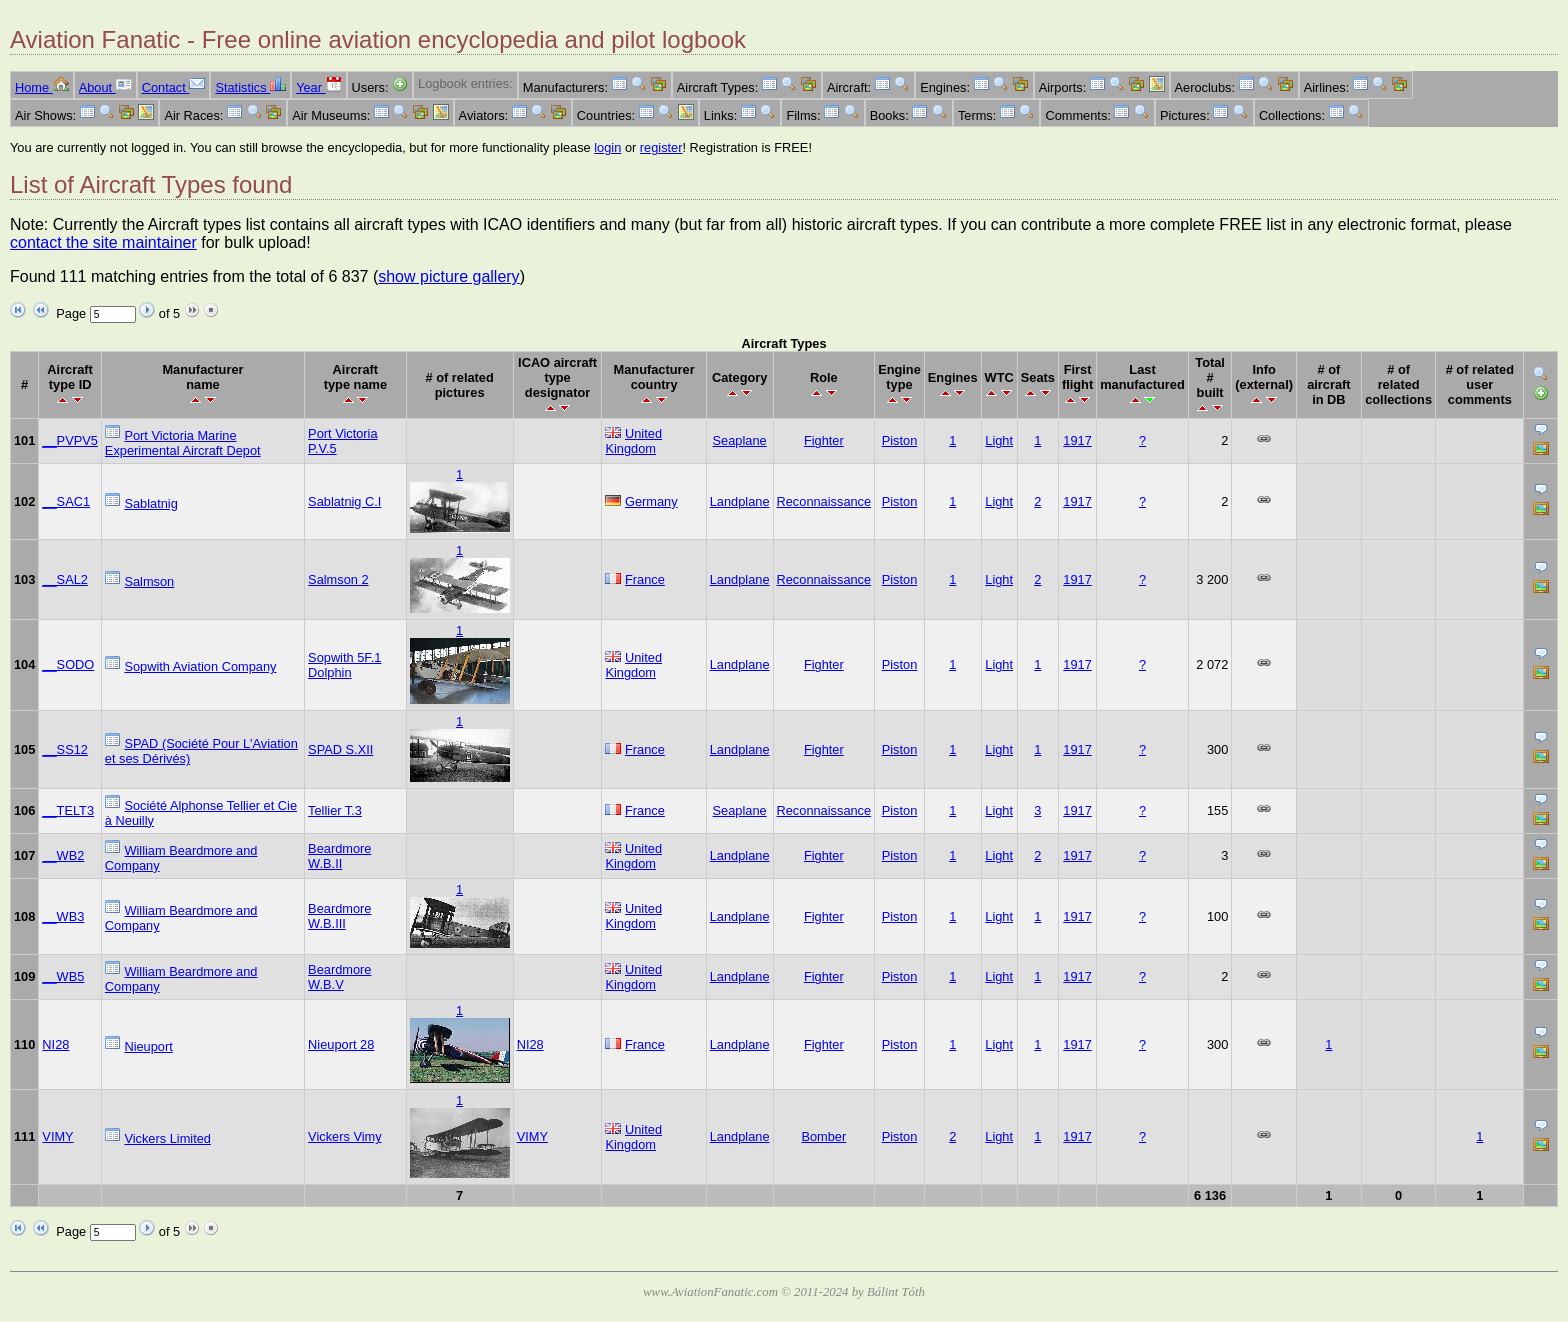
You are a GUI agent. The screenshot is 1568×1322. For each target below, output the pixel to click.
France (645, 579)
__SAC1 (66, 501)
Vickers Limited (167, 1138)
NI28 (55, 1044)
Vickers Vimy (344, 1136)
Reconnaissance (824, 501)
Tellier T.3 (335, 810)
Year (318, 87)
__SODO (68, 664)
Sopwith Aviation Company (200, 666)
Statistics (250, 87)
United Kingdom (633, 441)
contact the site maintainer (103, 242)
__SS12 (65, 749)
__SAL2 (65, 579)
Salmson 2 (338, 579)
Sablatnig (150, 503)
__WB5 (63, 976)
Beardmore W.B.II (339, 856)
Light (999, 440)
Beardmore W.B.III (339, 916)
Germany (651, 501)
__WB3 (63, 916)
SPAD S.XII (340, 749)
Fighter (824, 440)
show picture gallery (448, 276)
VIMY (57, 1136)
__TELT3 (68, 810)
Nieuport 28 (341, 1044)
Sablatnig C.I (344, 501)
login (607, 147)
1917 (1077, 440)
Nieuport (148, 1046)
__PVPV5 (70, 440)
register (661, 147)
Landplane (740, 501)
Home (42, 87)
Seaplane (740, 440)
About (105, 87)
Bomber (823, 1136)
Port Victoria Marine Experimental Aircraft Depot (183, 443)
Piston (900, 440)
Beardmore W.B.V (339, 977)
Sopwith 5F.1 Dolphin (344, 665)
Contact (174, 87)
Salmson (149, 581)
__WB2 (63, 855)
